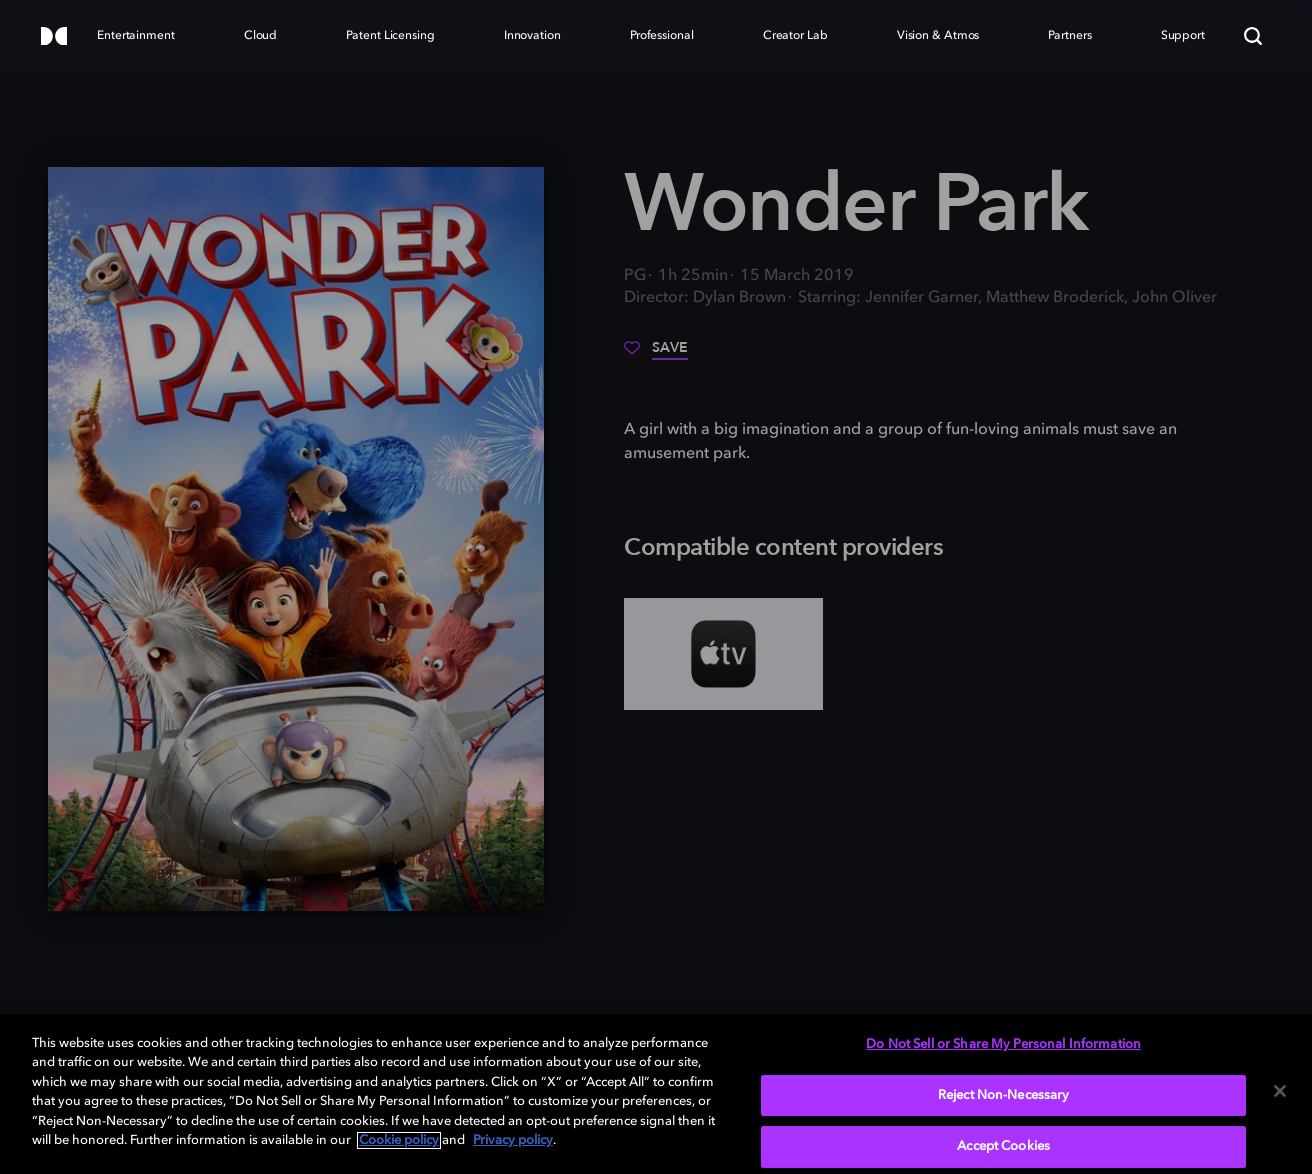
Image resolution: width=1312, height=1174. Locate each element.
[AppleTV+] (723, 654)
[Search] (1253, 36)
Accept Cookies (1003, 1146)
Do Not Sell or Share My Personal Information (1003, 1044)
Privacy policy (513, 1140)
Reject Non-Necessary (1004, 1095)
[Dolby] (54, 37)
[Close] (1280, 1091)
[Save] (656, 355)
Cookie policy (399, 1140)
